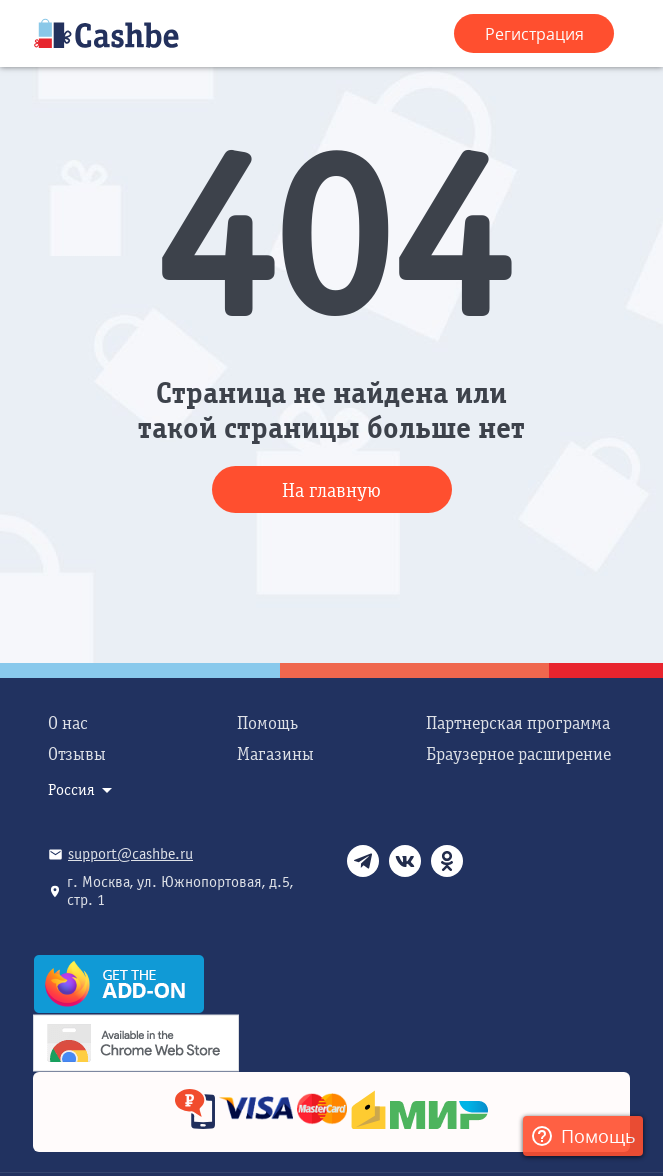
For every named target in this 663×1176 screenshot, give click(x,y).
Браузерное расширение (518, 754)
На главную (331, 490)
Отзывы (77, 754)
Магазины (275, 754)
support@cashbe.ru (130, 854)
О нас (68, 723)
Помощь (267, 723)
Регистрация (534, 34)
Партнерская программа (518, 723)
